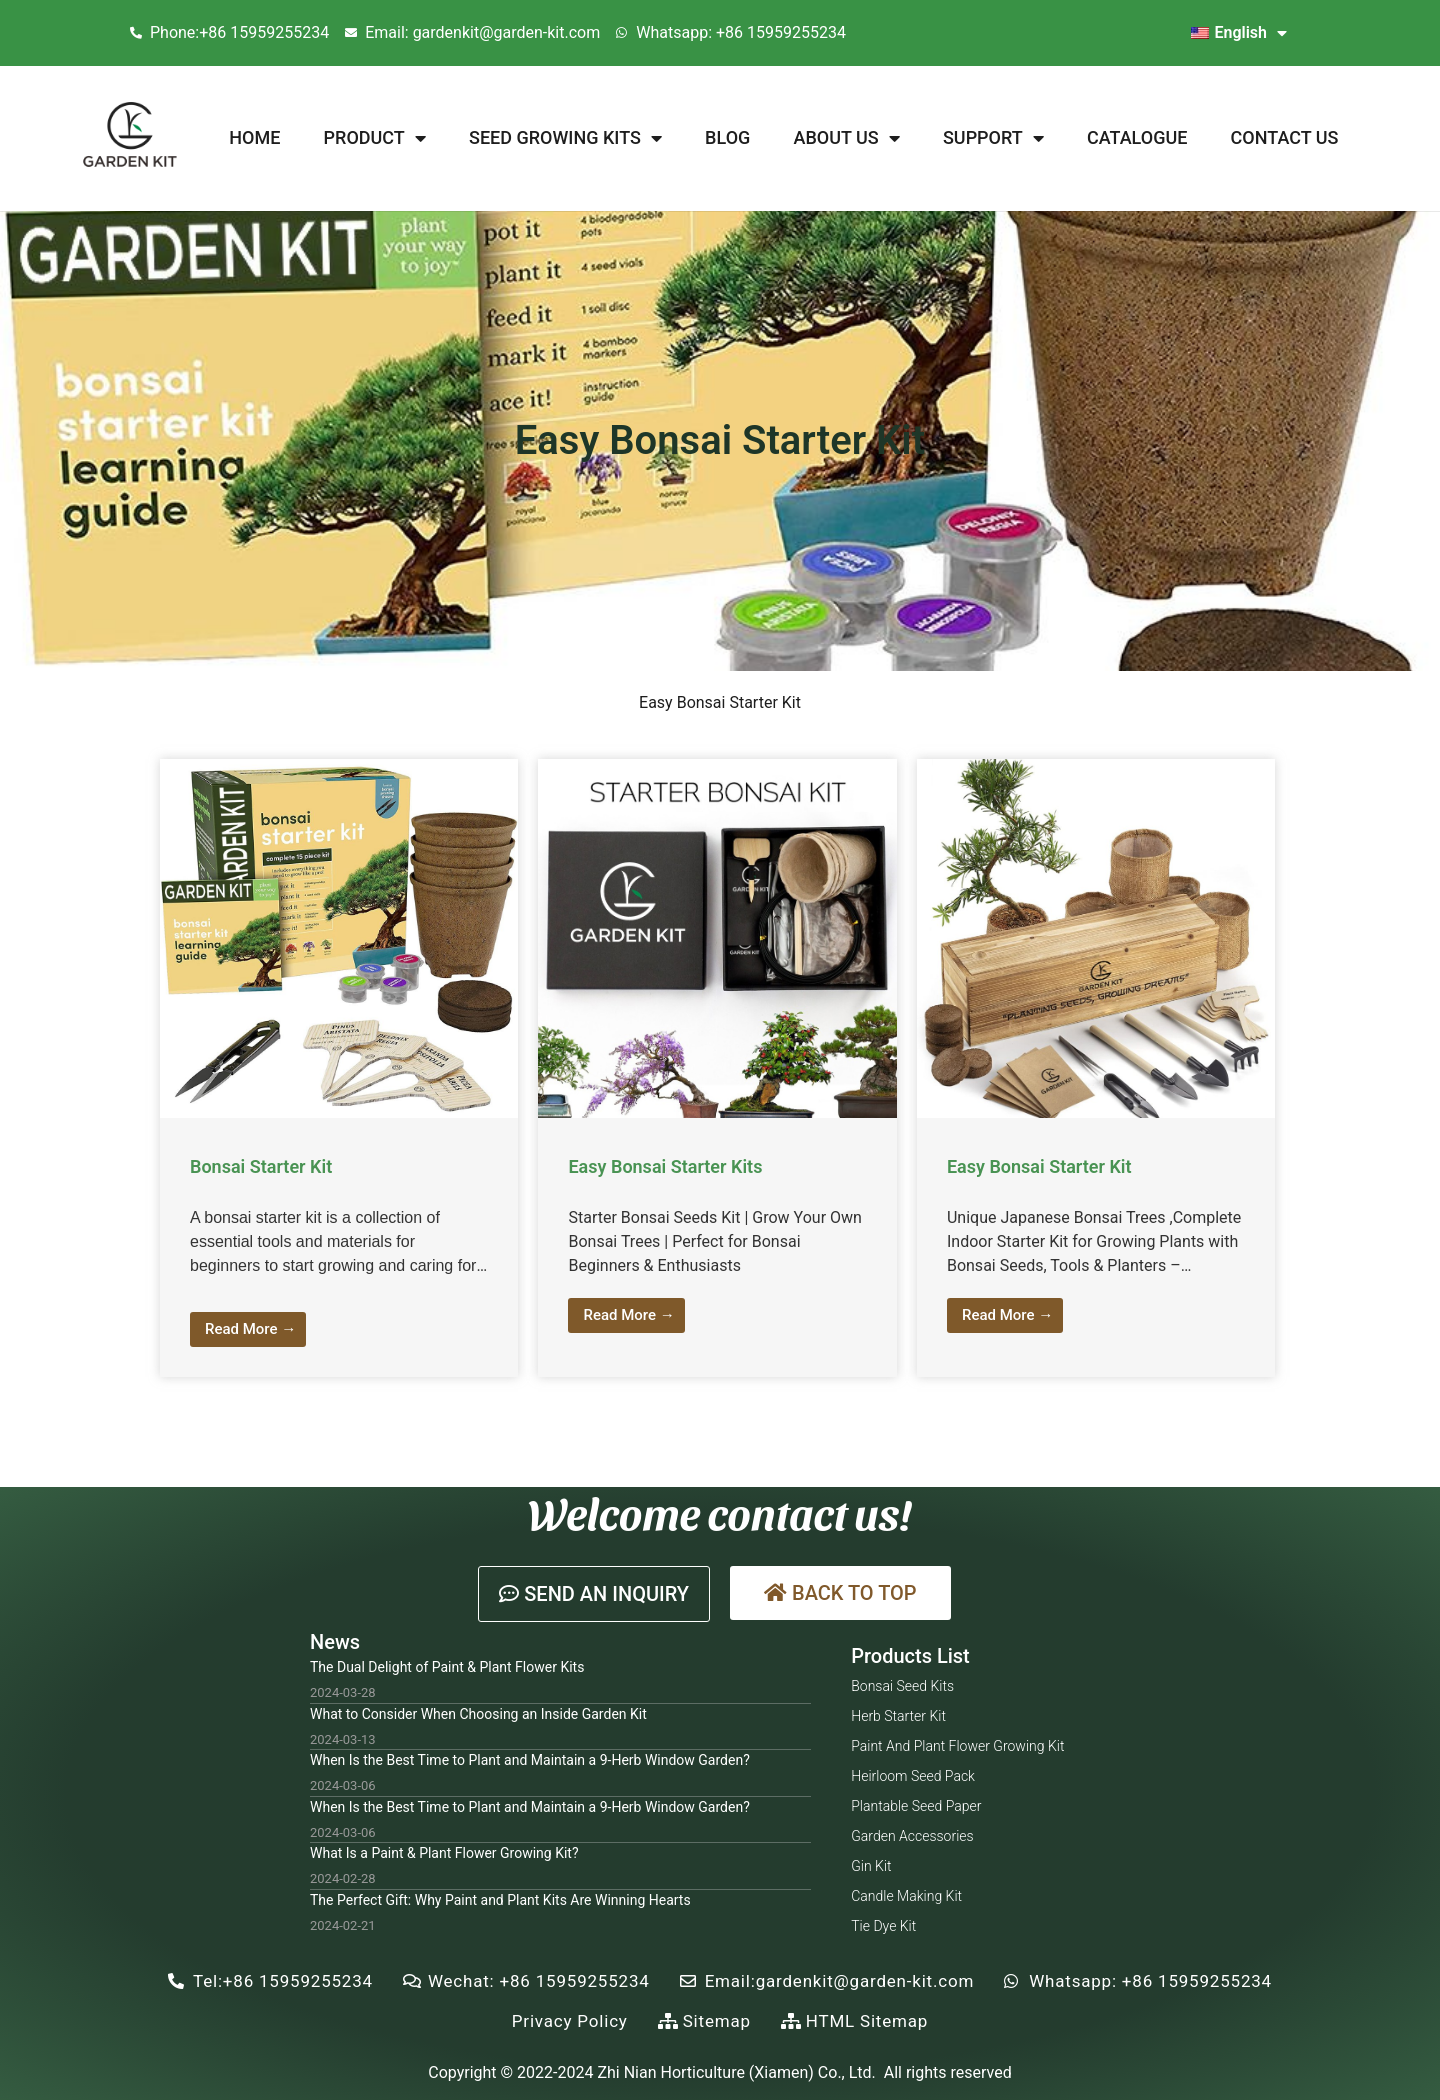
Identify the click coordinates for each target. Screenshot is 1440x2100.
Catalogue (1137, 137)
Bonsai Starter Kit (261, 1166)
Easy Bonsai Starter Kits (665, 1166)
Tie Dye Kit (883, 1926)
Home (254, 137)
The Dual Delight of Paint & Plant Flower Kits (447, 1667)
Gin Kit (871, 1866)
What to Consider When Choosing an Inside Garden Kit (478, 1714)
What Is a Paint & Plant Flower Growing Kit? (444, 1853)
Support (993, 138)
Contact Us (1285, 137)
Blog (727, 137)
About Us (847, 138)
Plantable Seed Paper (916, 1806)
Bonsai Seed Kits (902, 1686)
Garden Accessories (912, 1836)
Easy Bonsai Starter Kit (1039, 1166)
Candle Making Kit (906, 1896)
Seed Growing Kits (565, 138)
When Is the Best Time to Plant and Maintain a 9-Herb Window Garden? (530, 1760)
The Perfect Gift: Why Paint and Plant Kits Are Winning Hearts (500, 1900)
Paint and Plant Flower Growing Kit (957, 1746)
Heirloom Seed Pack (913, 1776)
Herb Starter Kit (898, 1716)
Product (375, 138)
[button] (594, 1594)
